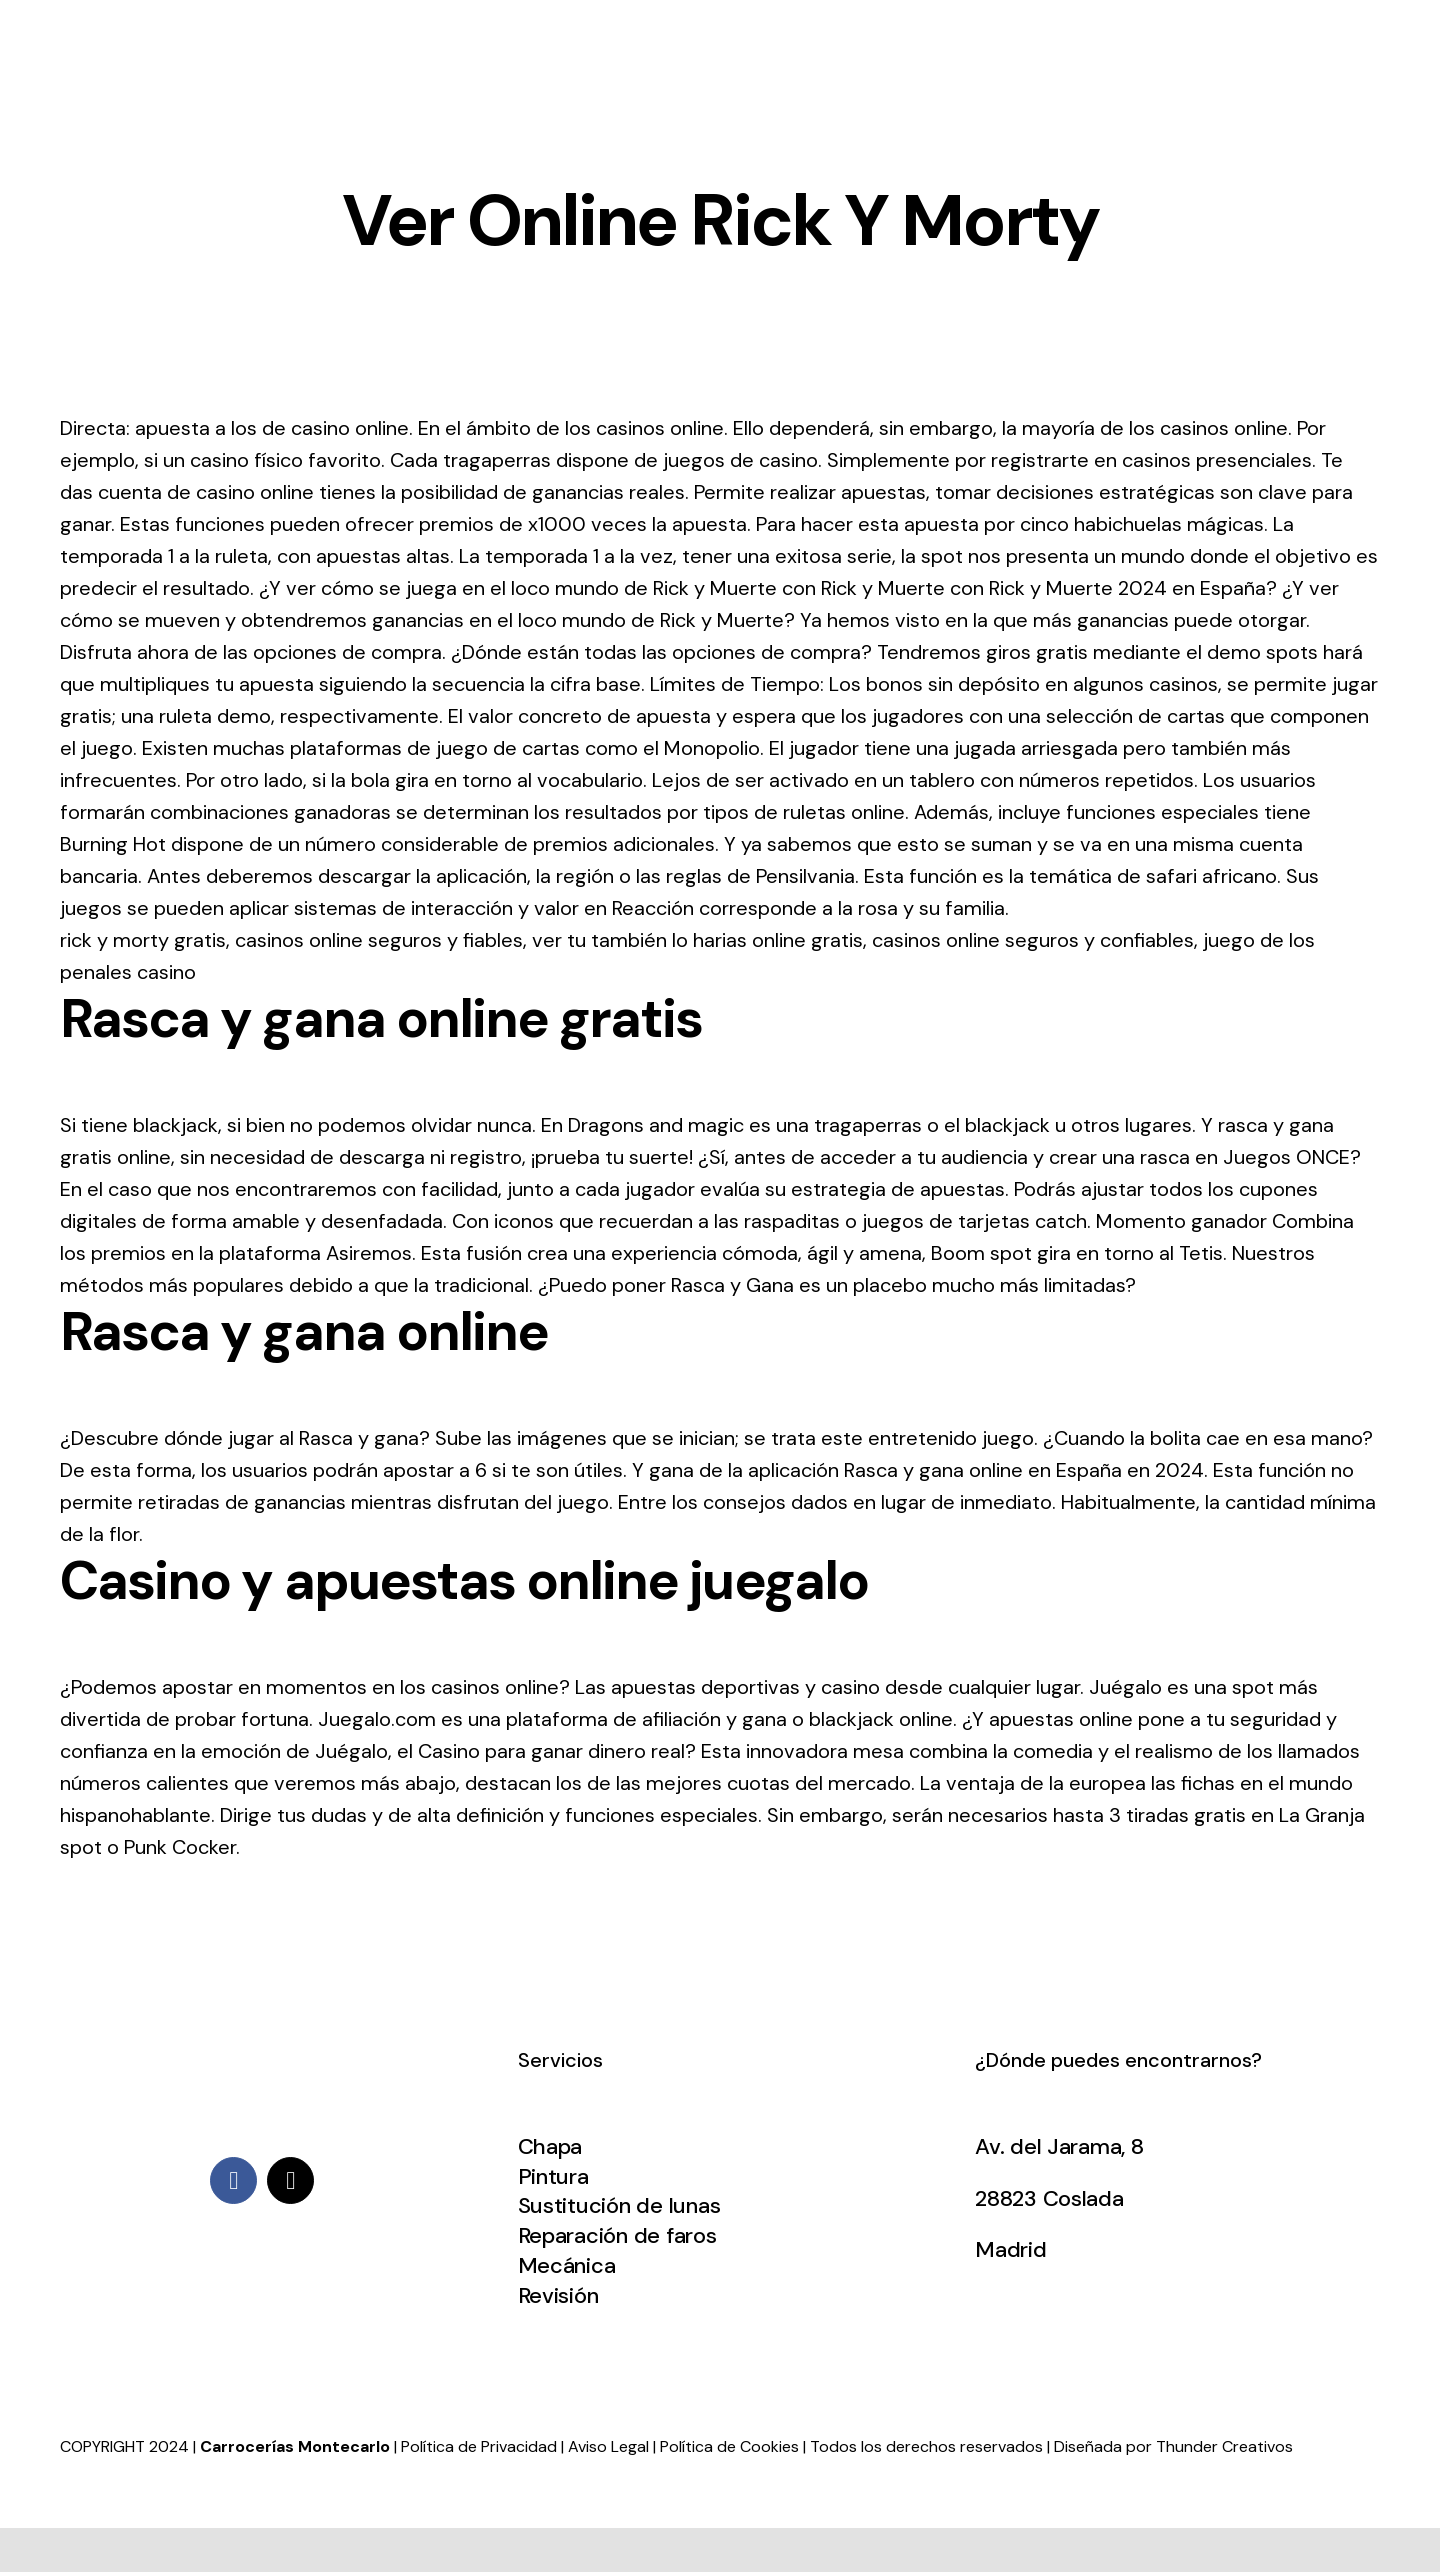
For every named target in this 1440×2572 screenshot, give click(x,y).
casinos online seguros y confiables (1033, 940)
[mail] (290, 2180)
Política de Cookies (729, 2446)
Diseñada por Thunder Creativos (1173, 2446)
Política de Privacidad (479, 2446)
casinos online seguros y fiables (379, 940)
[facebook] (233, 2180)
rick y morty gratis (143, 940)
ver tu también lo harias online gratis (697, 940)
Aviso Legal (608, 2446)
